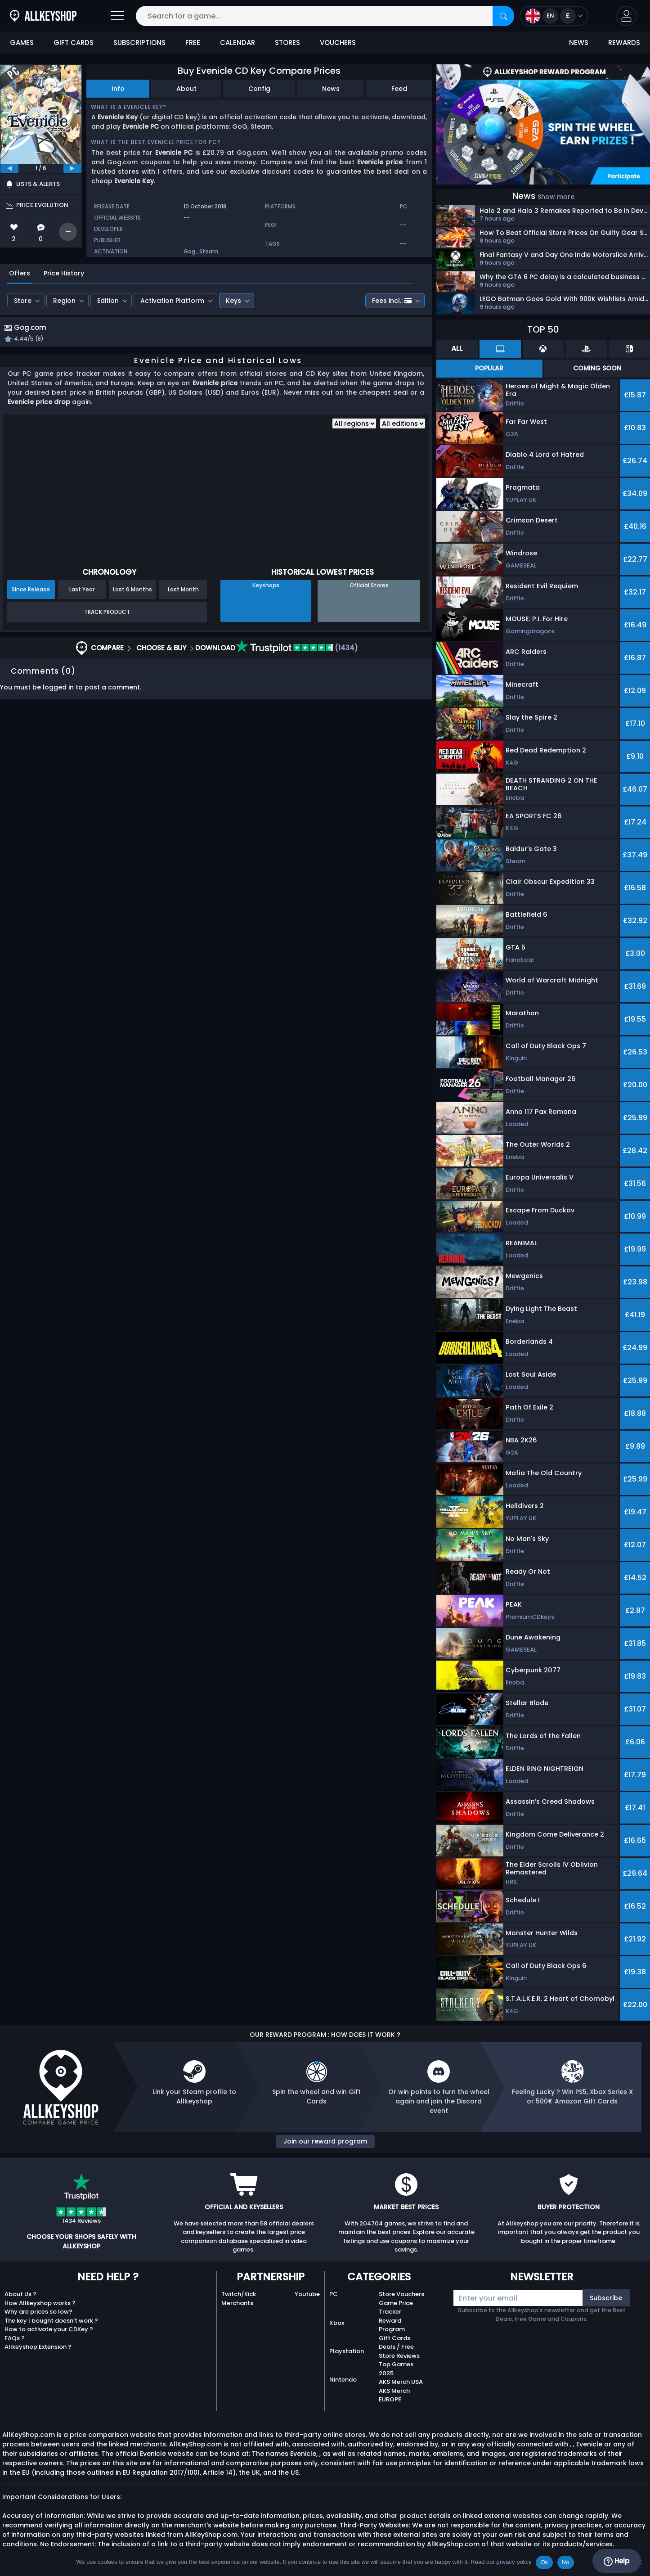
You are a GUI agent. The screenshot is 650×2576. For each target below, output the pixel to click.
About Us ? (20, 2294)
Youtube (307, 2294)
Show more (556, 196)
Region (64, 300)
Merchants (237, 2303)
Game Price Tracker (396, 2307)
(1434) (297, 648)
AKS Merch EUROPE (394, 2395)
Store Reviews (399, 2355)
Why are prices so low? (38, 2311)
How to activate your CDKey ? (48, 2329)
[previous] (9, 168)
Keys (233, 300)
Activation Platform (172, 300)
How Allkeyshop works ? (40, 2303)
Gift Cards (394, 2338)
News (331, 88)
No (565, 2562)
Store (22, 300)
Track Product (107, 613)
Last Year (81, 590)
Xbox (336, 2323)
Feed (399, 88)
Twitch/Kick (238, 2294)
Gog (189, 251)
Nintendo (343, 2379)
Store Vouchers (401, 2294)
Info (118, 88)
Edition (108, 300)
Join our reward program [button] (325, 2141)
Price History (64, 273)
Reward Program (392, 2325)
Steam (208, 251)
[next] (72, 168)
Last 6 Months (132, 590)
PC (333, 2294)
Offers (19, 273)
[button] (626, 16)
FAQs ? (14, 2338)
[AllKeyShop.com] (43, 16)
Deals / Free (396, 2346)
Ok (544, 2562)
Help (616, 2561)
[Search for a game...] (325, 16)
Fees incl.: (392, 300)
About (186, 88)
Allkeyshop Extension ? (38, 2346)
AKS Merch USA (401, 2382)
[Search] (503, 16)
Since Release (31, 590)
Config (259, 88)
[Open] (117, 16)
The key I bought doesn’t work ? (51, 2320)
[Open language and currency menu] (554, 16)
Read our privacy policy (501, 2561)
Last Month (183, 590)
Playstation (346, 2351)
